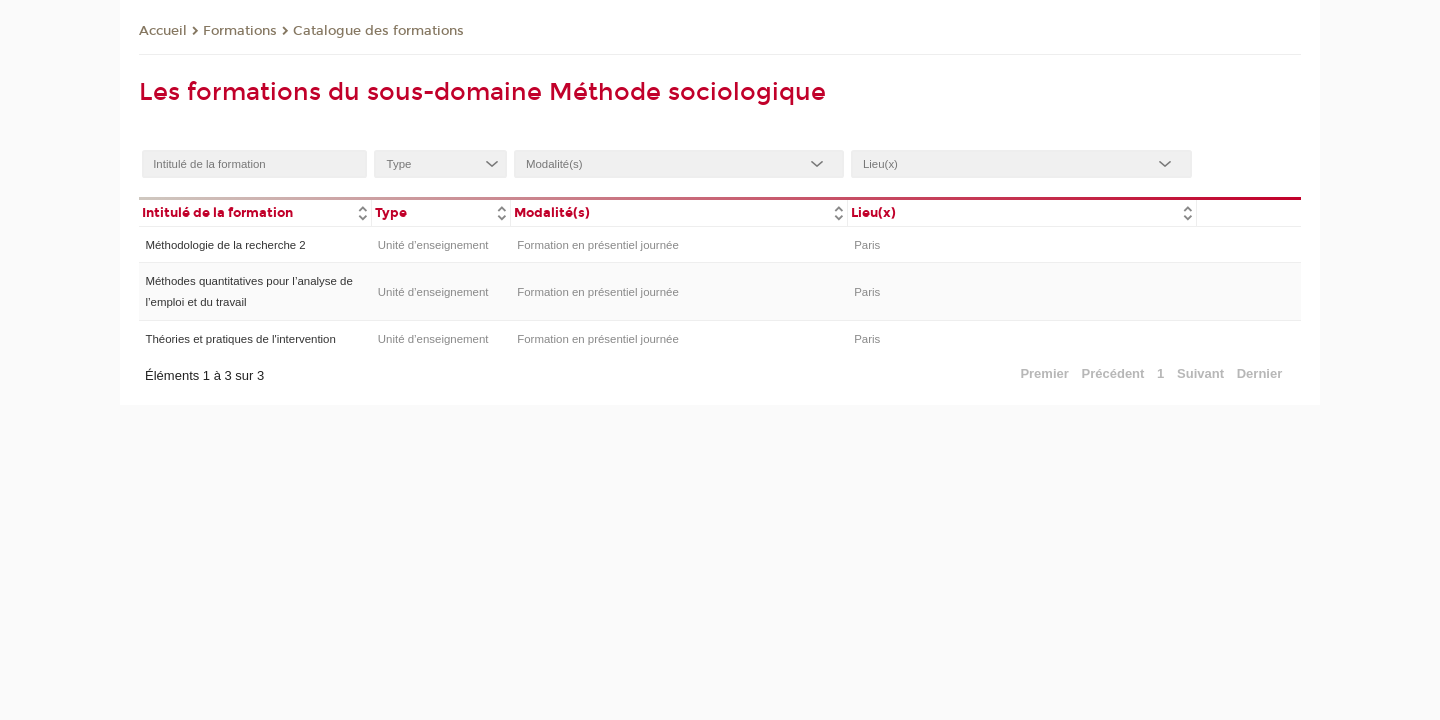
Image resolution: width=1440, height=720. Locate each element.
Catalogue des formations (378, 31)
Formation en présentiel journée (598, 245)
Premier (1044, 373)
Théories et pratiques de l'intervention (240, 339)
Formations (240, 31)
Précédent (1113, 373)
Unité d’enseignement (433, 245)
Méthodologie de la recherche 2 (225, 245)
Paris (867, 245)
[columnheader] (255, 211)
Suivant (1200, 373)
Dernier (1260, 373)
